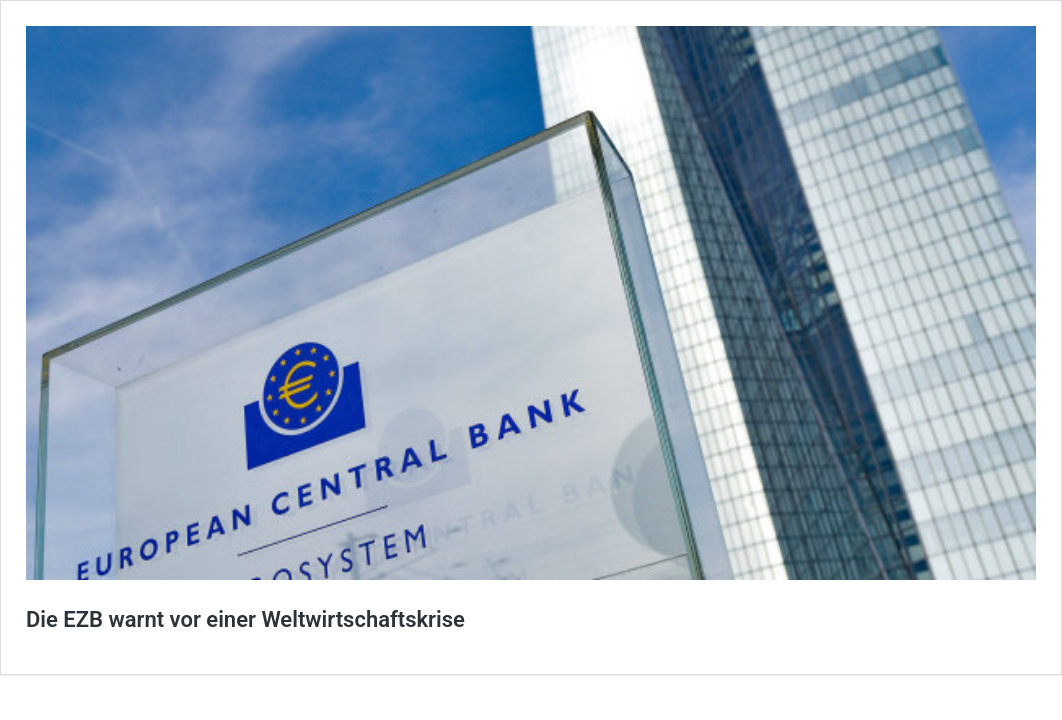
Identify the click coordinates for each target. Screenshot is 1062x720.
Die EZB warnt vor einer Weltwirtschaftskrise (245, 619)
